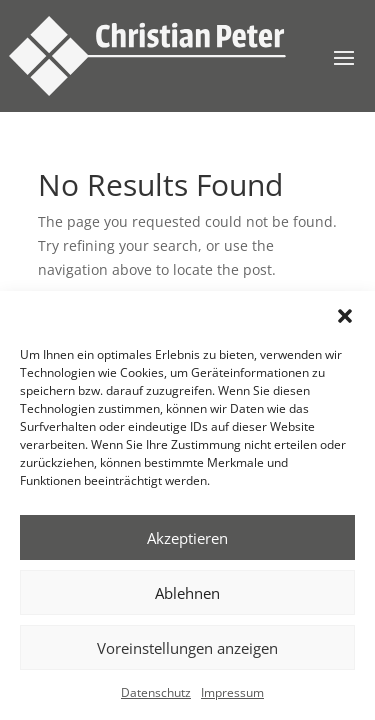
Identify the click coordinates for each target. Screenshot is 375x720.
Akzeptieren (187, 538)
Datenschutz (156, 692)
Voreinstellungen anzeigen (187, 648)
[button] (345, 316)
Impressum (232, 692)
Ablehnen (187, 593)
